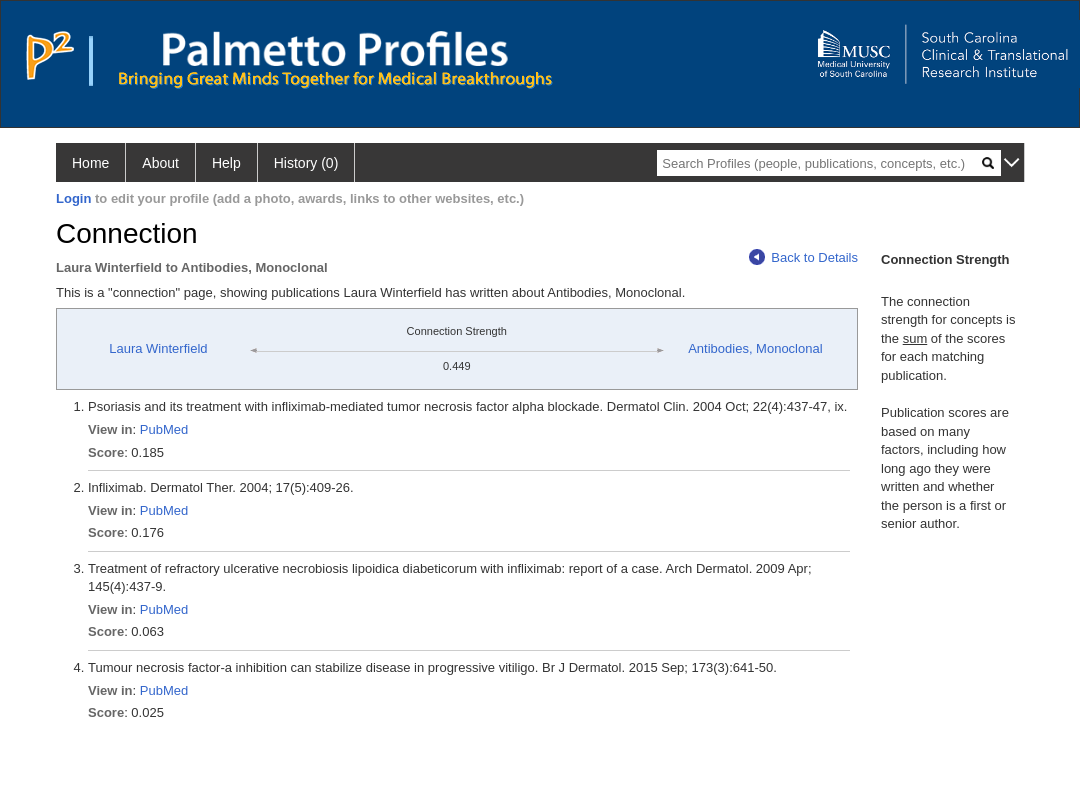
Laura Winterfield (158, 348)
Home (90, 163)
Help (226, 163)
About (160, 163)
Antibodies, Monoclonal (755, 348)
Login (73, 198)
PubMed (164, 429)
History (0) (306, 163)
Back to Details (803, 257)
